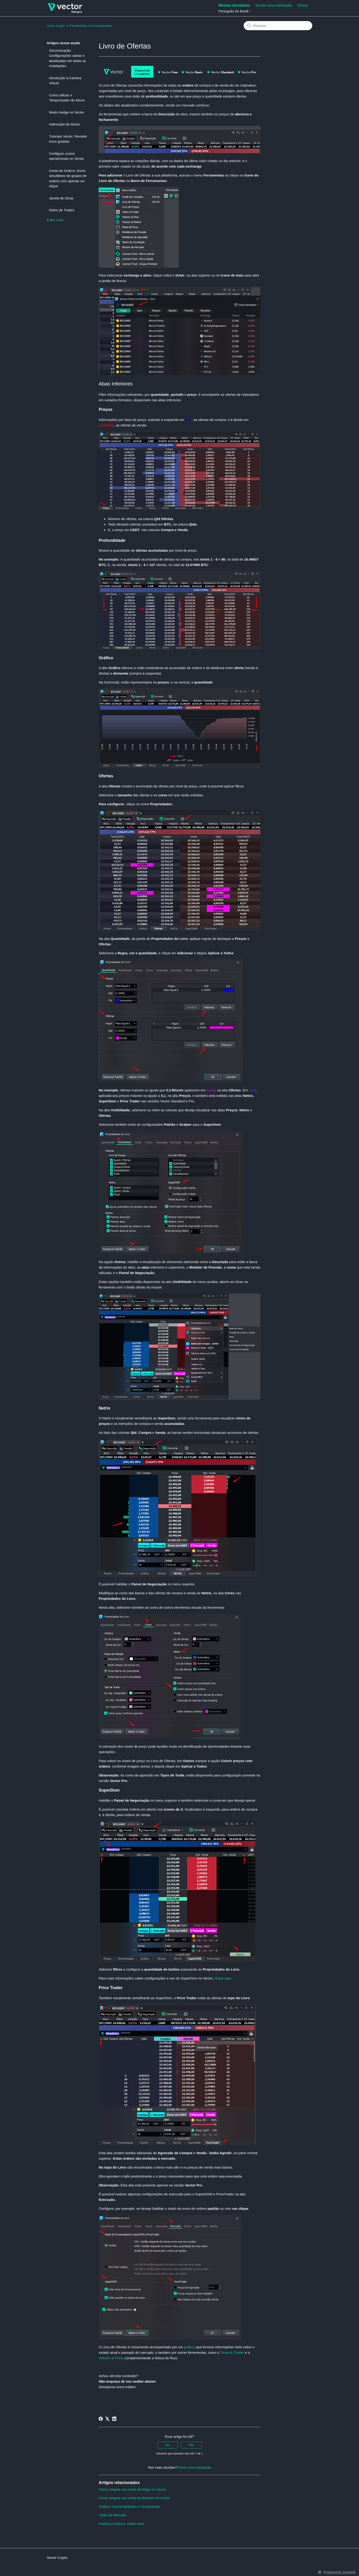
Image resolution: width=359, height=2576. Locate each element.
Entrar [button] (303, 5)
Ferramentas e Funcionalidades (91, 25)
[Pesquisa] (278, 25)
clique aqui (222, 1978)
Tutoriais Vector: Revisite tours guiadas (68, 139)
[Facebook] (101, 2419)
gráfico (189, 2347)
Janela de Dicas (61, 198)
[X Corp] (107, 2419)
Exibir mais (55, 220)
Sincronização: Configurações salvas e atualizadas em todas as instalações (67, 58)
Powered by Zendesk (339, 2572)
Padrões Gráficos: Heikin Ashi (121, 2524)
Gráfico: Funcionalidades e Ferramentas (129, 2506)
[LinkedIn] (114, 2419)
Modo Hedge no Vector (66, 112)
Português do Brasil (235, 11)
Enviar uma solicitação (274, 5)
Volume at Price (111, 2358)
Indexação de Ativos (64, 124)
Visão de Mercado (112, 2515)
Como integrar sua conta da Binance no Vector (134, 2498)
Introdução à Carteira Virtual (65, 80)
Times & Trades (232, 2352)
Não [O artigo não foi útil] (191, 2445)
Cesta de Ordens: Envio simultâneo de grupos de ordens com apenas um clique (68, 178)
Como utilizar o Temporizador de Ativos (67, 97)
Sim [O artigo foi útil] (167, 2445)
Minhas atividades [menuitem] (234, 5)
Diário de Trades (61, 210)
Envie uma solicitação (194, 2467)
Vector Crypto (56, 25)
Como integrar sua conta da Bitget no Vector (132, 2489)
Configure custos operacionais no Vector (66, 156)
